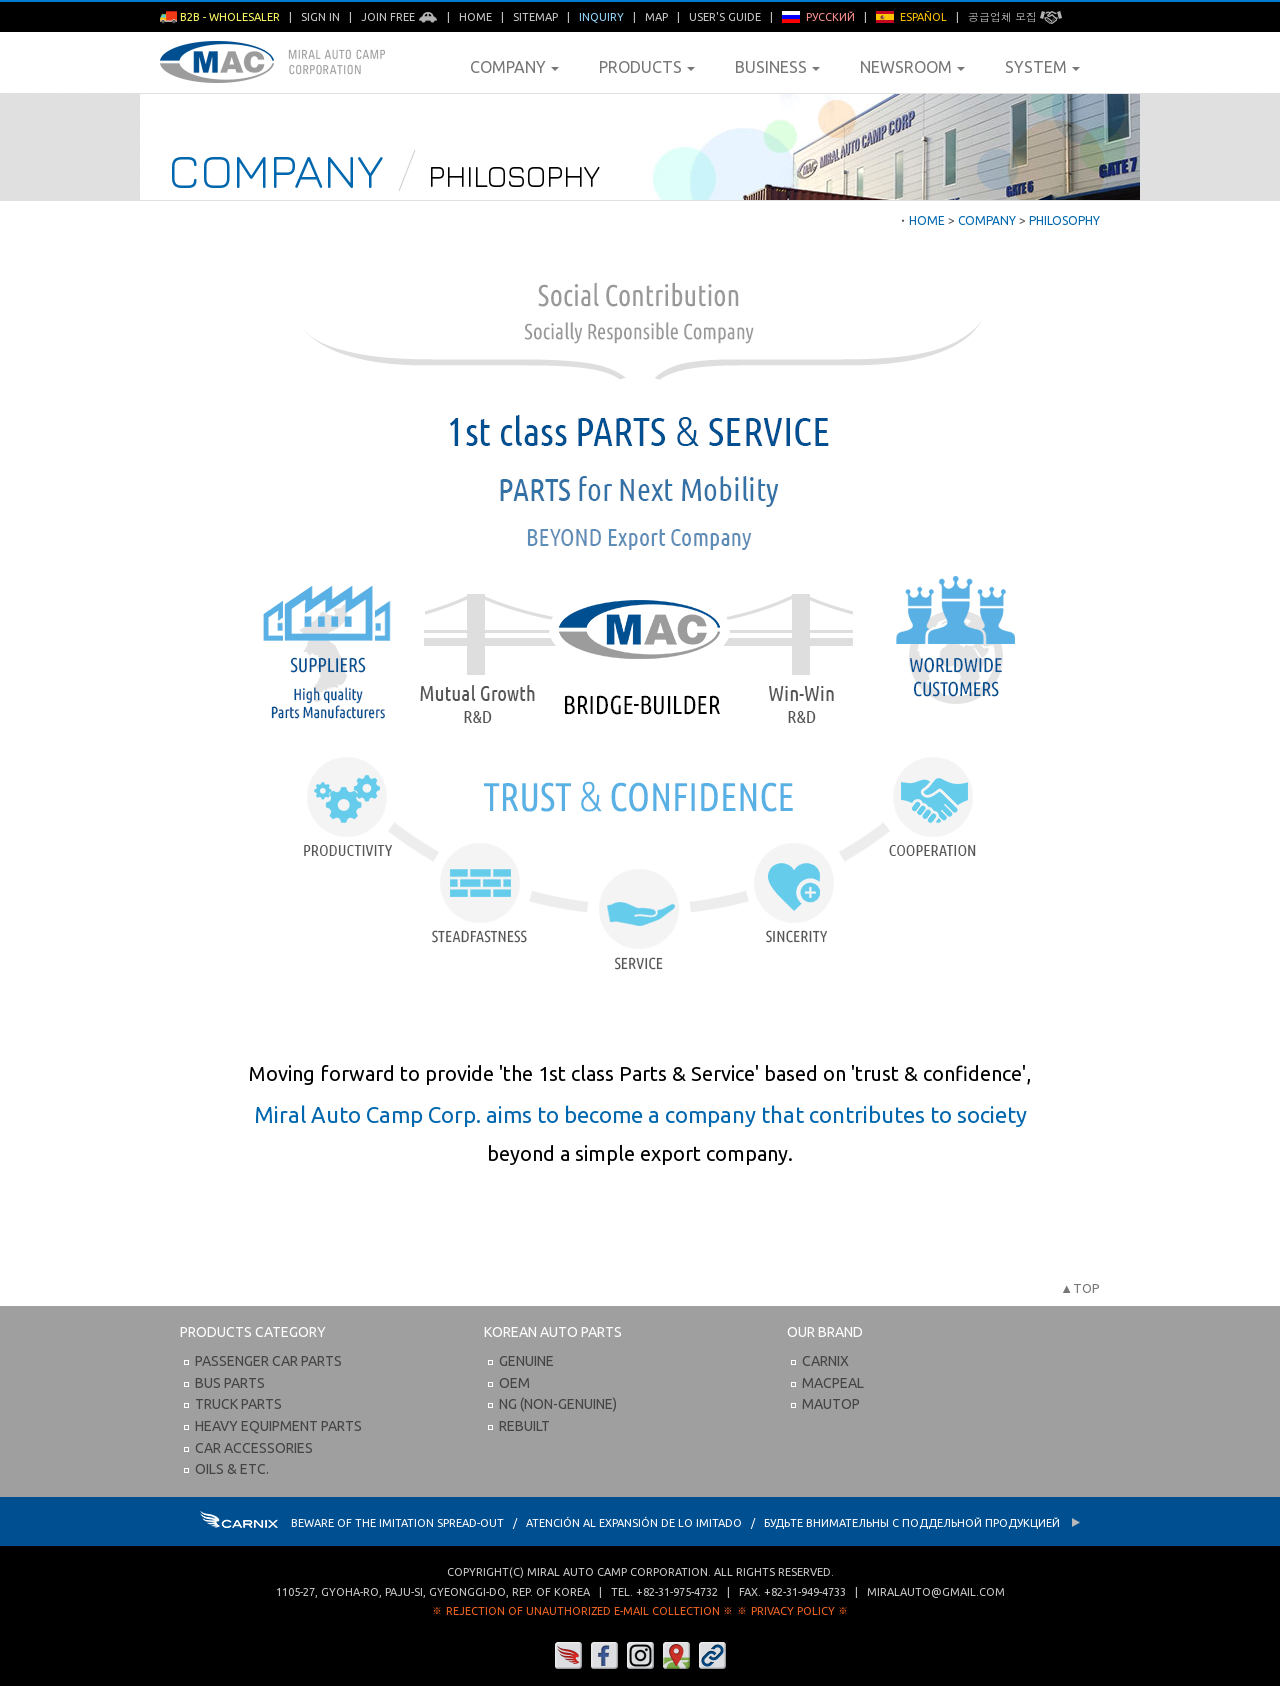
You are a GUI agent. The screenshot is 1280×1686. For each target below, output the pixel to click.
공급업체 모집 (1015, 17)
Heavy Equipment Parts (278, 1426)
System (1042, 67)
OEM (514, 1383)
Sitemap (535, 17)
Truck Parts (238, 1404)
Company (514, 67)
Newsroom (912, 67)
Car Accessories (254, 1448)
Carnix (825, 1361)
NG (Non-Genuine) (558, 1404)
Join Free (399, 17)
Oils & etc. (232, 1469)
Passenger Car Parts (268, 1361)
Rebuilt (524, 1426)
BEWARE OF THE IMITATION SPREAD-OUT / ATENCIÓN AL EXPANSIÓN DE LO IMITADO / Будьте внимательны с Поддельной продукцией (640, 1523)
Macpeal (833, 1383)
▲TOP (1080, 1288)
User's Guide (725, 17)
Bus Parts (230, 1383)
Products (647, 67)
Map (656, 17)
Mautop (831, 1404)
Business (777, 67)
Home (475, 17)
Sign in (320, 17)
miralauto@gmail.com (936, 1592)
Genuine (526, 1361)
